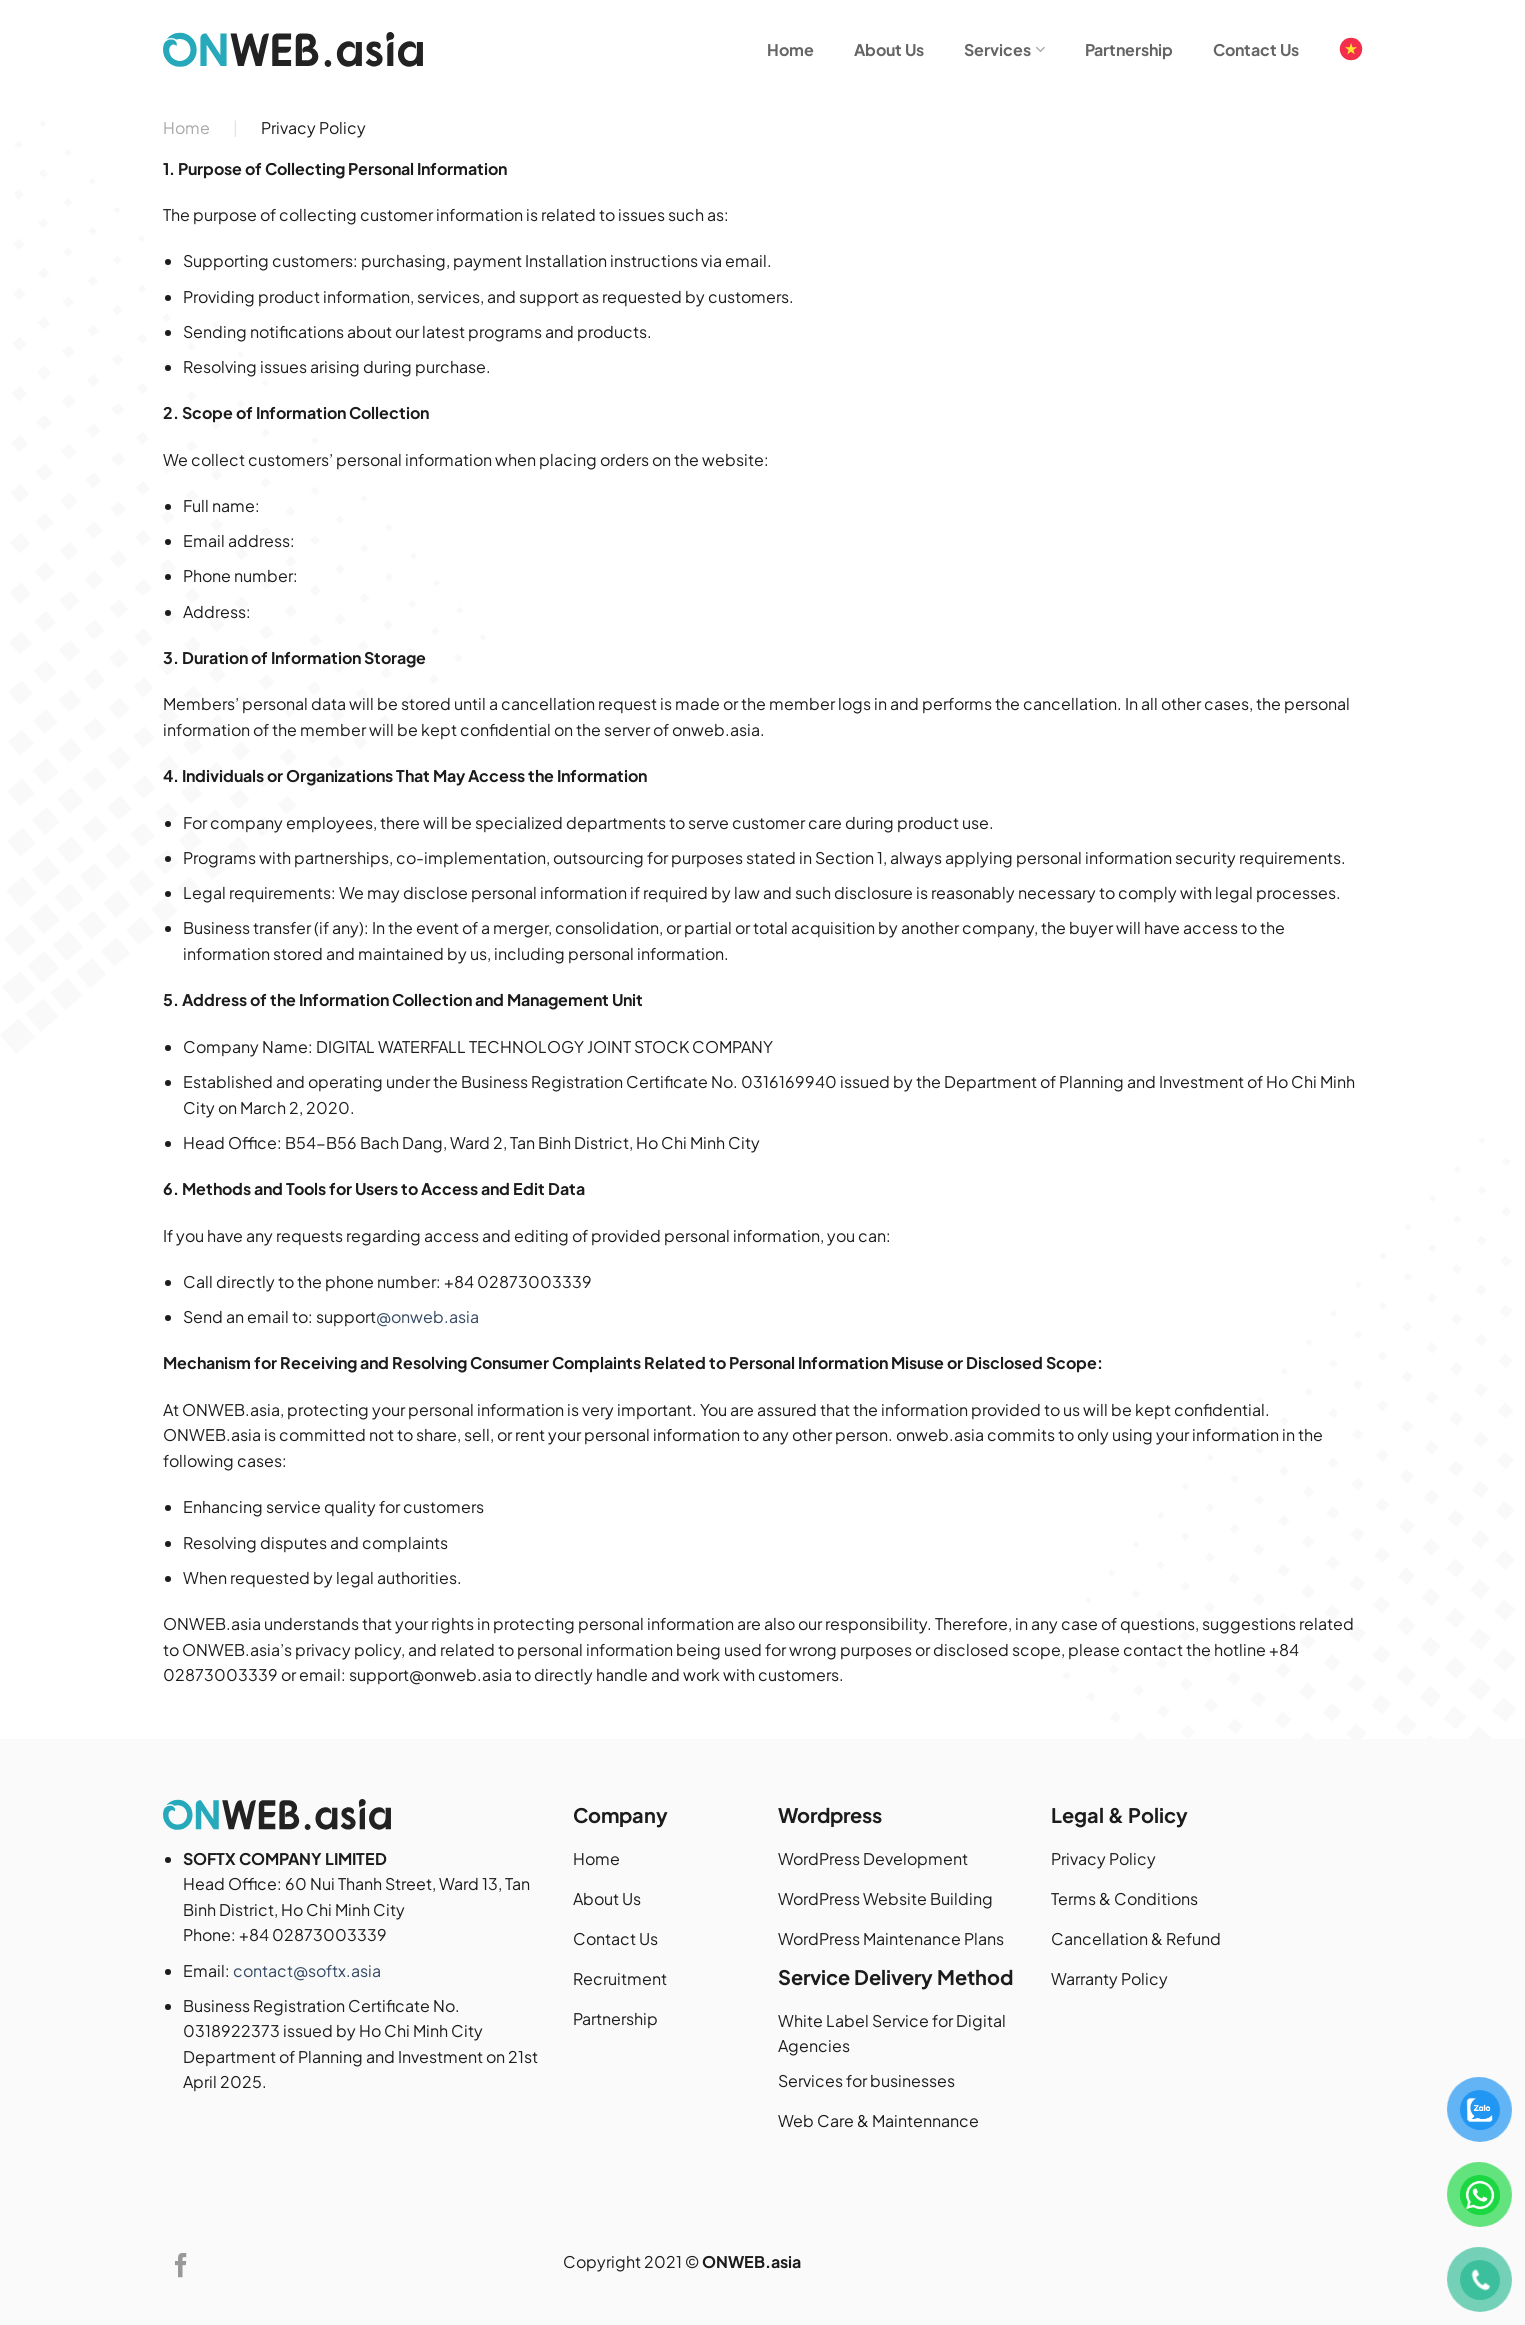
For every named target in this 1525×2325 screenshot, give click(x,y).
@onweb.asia (427, 1316)
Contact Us (1256, 49)
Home (790, 49)
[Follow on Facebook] (181, 2267)
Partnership (1129, 49)
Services (1004, 49)
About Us (889, 49)
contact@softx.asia (307, 1970)
